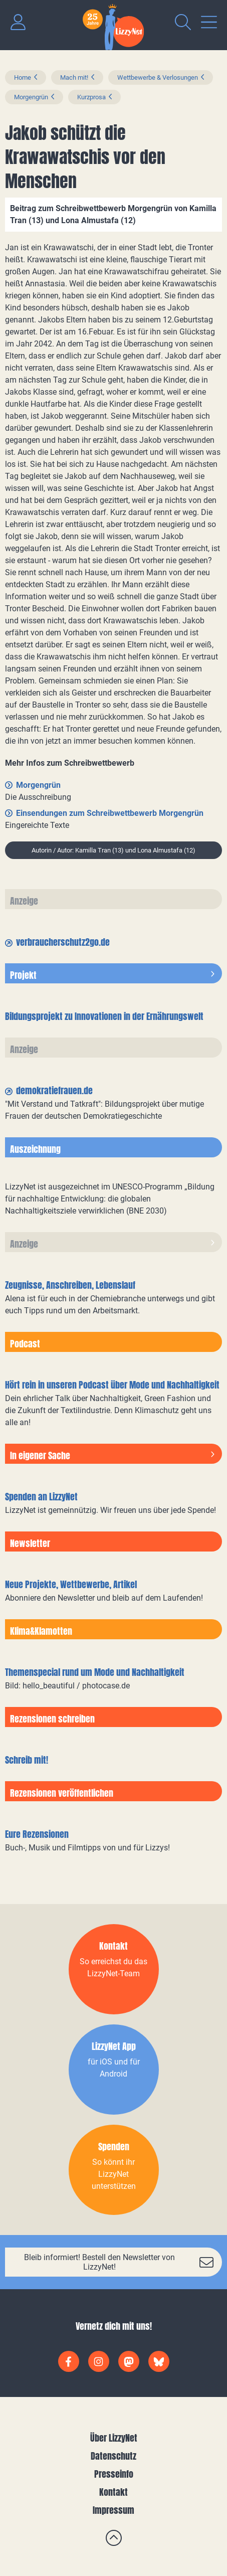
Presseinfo (113, 2474)
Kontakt (113, 2492)
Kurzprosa (91, 97)
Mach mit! (74, 77)
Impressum (113, 2510)
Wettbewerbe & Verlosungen (157, 77)
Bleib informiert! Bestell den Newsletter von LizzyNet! (99, 2262)
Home (22, 77)
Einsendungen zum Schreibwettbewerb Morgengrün (109, 813)
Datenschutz (113, 2456)
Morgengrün (31, 97)
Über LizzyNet (113, 2438)
